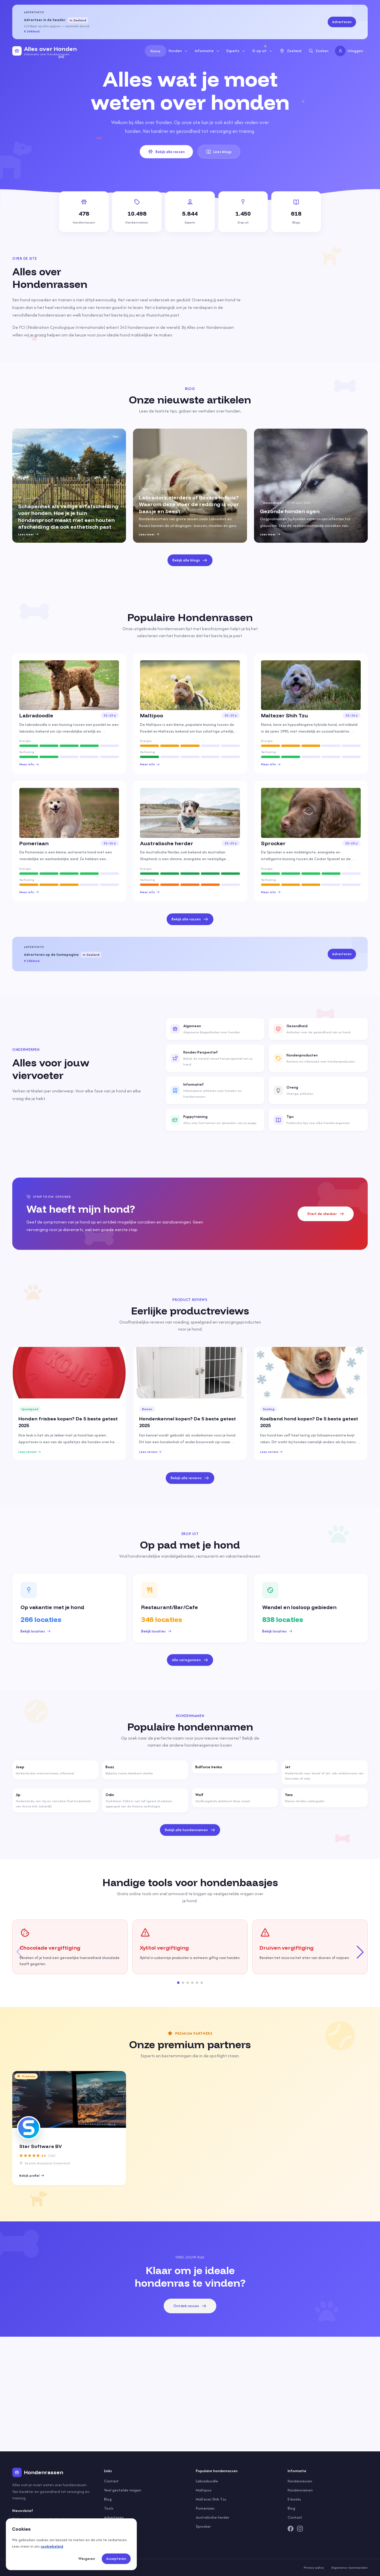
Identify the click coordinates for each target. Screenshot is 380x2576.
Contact (111, 2481)
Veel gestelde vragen (122, 2490)
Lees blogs (219, 151)
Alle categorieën (190, 1660)
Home (155, 51)
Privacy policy (314, 2567)
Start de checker (325, 1213)
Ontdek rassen (190, 2306)
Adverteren (342, 22)
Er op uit (263, 51)
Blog (108, 2499)
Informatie (207, 51)
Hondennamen (300, 2490)
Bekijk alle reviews (190, 1478)
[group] (69, 485)
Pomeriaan (205, 2508)
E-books (294, 2499)
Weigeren (86, 2558)
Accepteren (116, 2558)
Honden (178, 51)
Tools (108, 2508)
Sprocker (203, 2526)
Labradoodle (207, 2481)
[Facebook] (290, 2529)
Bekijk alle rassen (166, 151)
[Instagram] (300, 2529)
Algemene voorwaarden (349, 2567)
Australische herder (212, 2517)
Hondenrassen (300, 2481)
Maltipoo (204, 2490)
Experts (236, 51)
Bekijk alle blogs (190, 560)
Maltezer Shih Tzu (211, 2499)
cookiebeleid (52, 2546)
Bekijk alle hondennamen (190, 1830)
